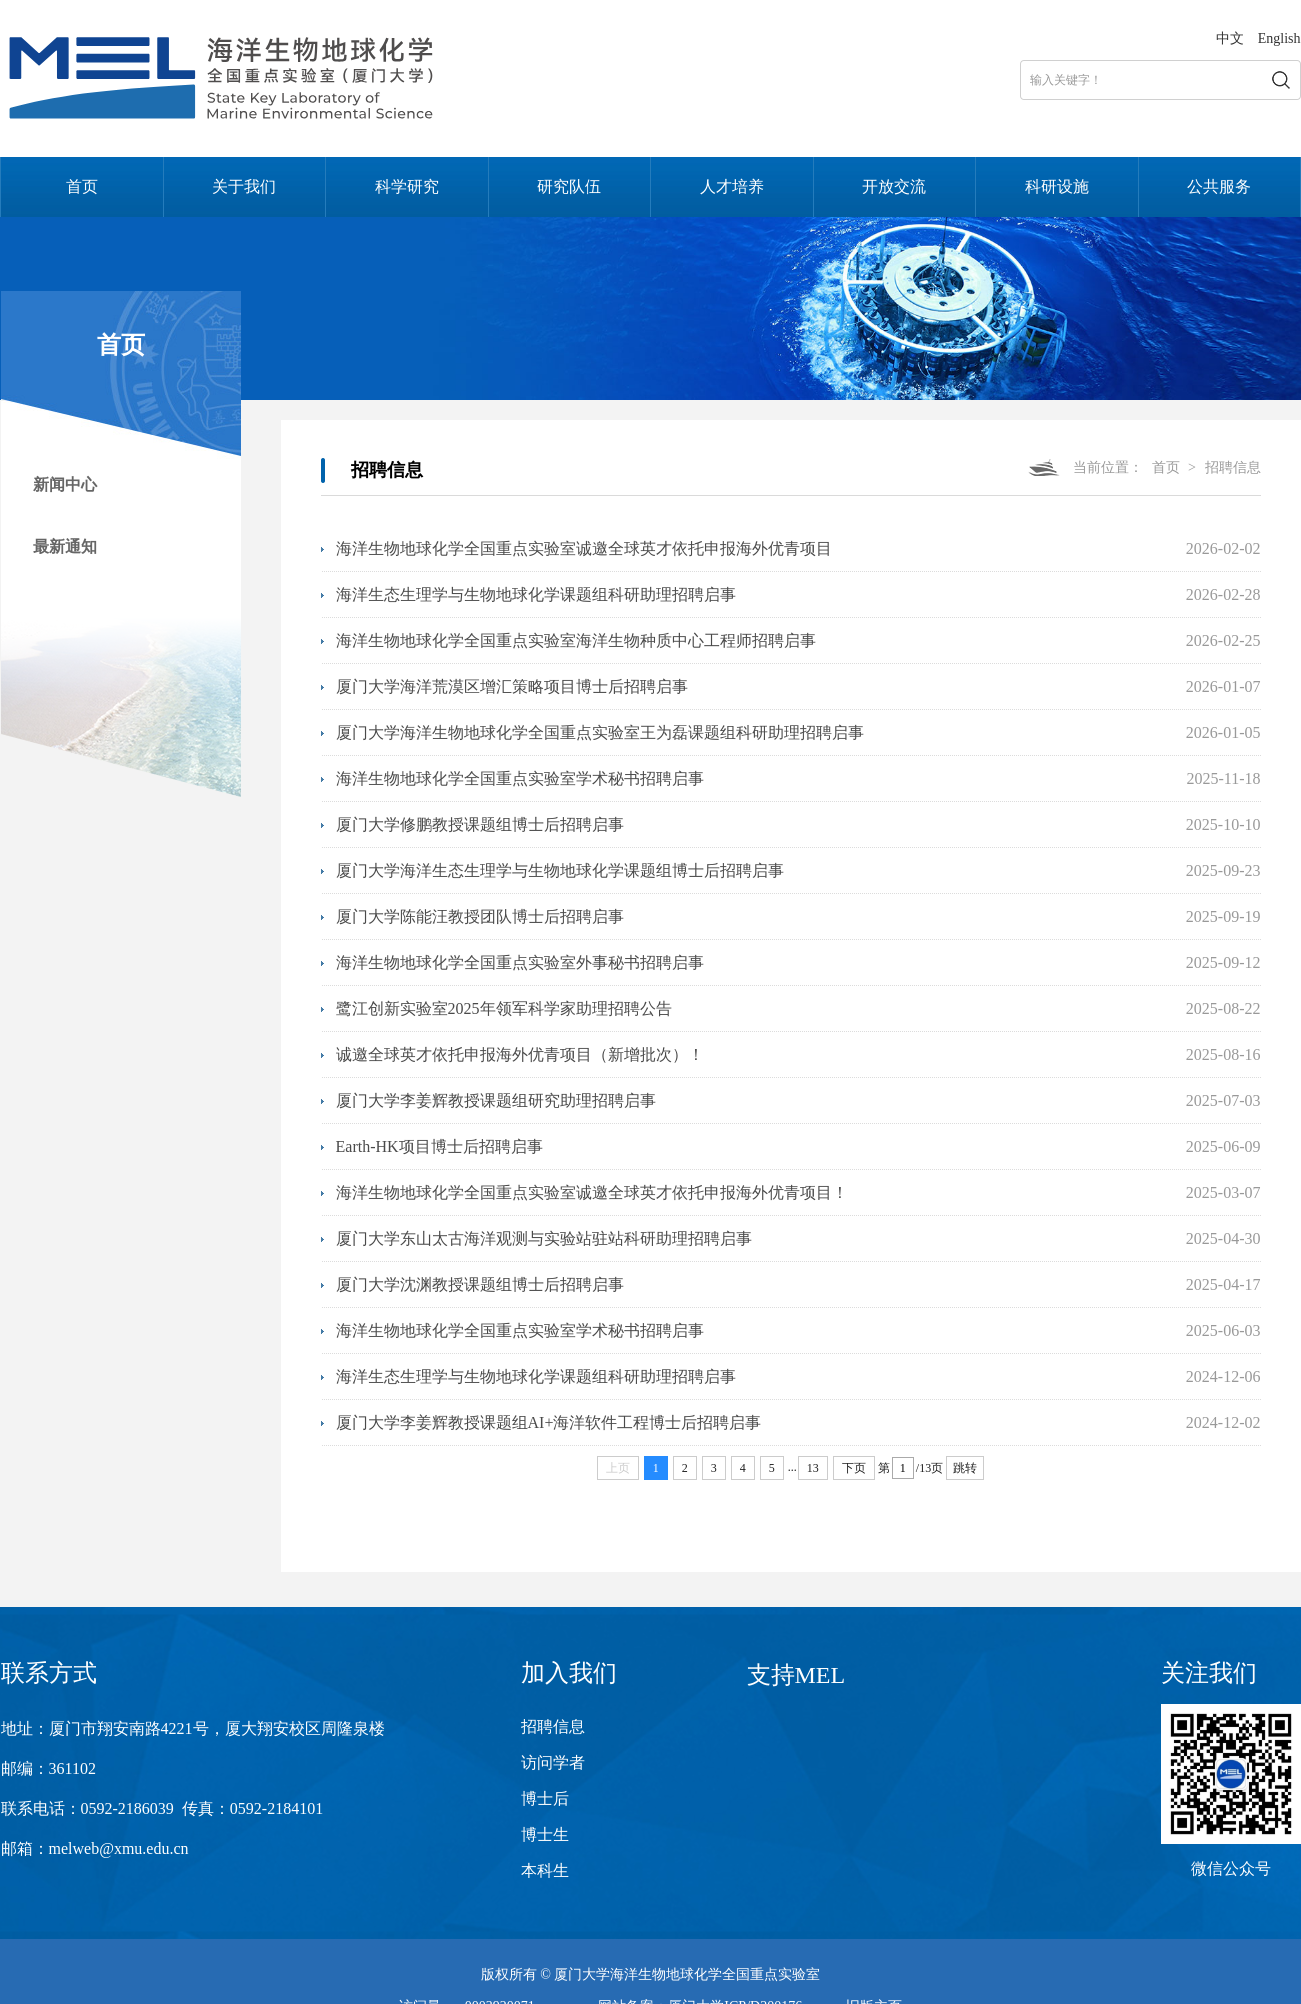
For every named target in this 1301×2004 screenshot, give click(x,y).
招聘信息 (1233, 467)
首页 (82, 186)
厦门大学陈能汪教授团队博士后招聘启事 (480, 916)
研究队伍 (569, 186)
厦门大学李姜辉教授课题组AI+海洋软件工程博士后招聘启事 (549, 1422)
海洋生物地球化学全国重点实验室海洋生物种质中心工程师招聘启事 (576, 640)
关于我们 (244, 186)
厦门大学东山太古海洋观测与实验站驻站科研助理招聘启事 (544, 1238)
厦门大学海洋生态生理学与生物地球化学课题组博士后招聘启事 (560, 870)
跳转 (965, 1468)
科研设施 (1057, 186)
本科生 (545, 1870)
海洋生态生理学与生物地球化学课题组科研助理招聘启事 (536, 594)
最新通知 (65, 546)
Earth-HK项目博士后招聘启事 (439, 1146)
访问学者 (553, 1762)
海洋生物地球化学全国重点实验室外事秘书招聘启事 (520, 962)
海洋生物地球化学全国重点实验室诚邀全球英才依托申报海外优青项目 (584, 548)
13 (813, 1468)
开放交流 (894, 186)
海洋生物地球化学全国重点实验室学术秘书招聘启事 (520, 778)
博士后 (545, 1798)
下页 (854, 1468)
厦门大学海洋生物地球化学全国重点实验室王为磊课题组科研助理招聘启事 (600, 732)
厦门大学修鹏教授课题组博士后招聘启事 (480, 824)
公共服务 (1219, 186)
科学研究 (407, 186)
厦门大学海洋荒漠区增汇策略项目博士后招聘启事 (512, 686)
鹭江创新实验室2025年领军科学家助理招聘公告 (504, 1008)
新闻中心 (65, 484)
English (1279, 38)
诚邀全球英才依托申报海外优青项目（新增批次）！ (520, 1054)
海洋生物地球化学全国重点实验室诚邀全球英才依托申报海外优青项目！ (592, 1192)
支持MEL (796, 1675)
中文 (1230, 38)
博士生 (545, 1834)
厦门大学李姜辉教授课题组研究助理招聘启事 (496, 1100)
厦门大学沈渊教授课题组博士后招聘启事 (480, 1284)
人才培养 (732, 186)
